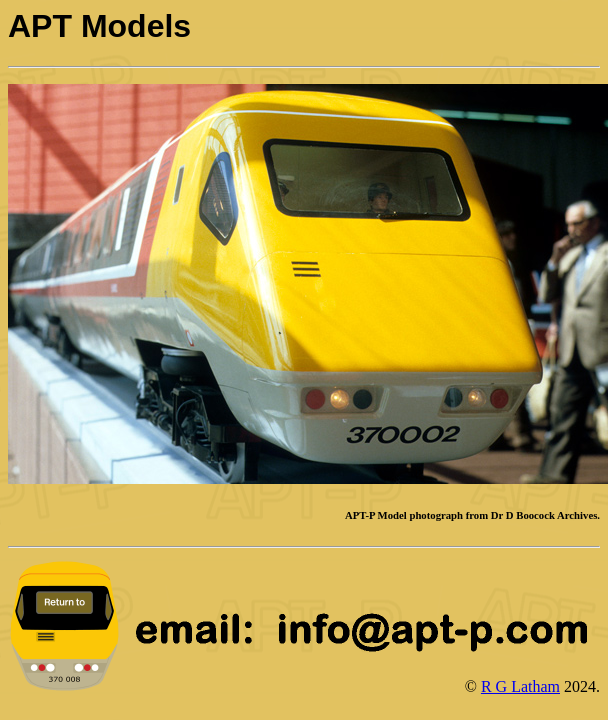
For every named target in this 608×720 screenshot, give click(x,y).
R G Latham (520, 686)
